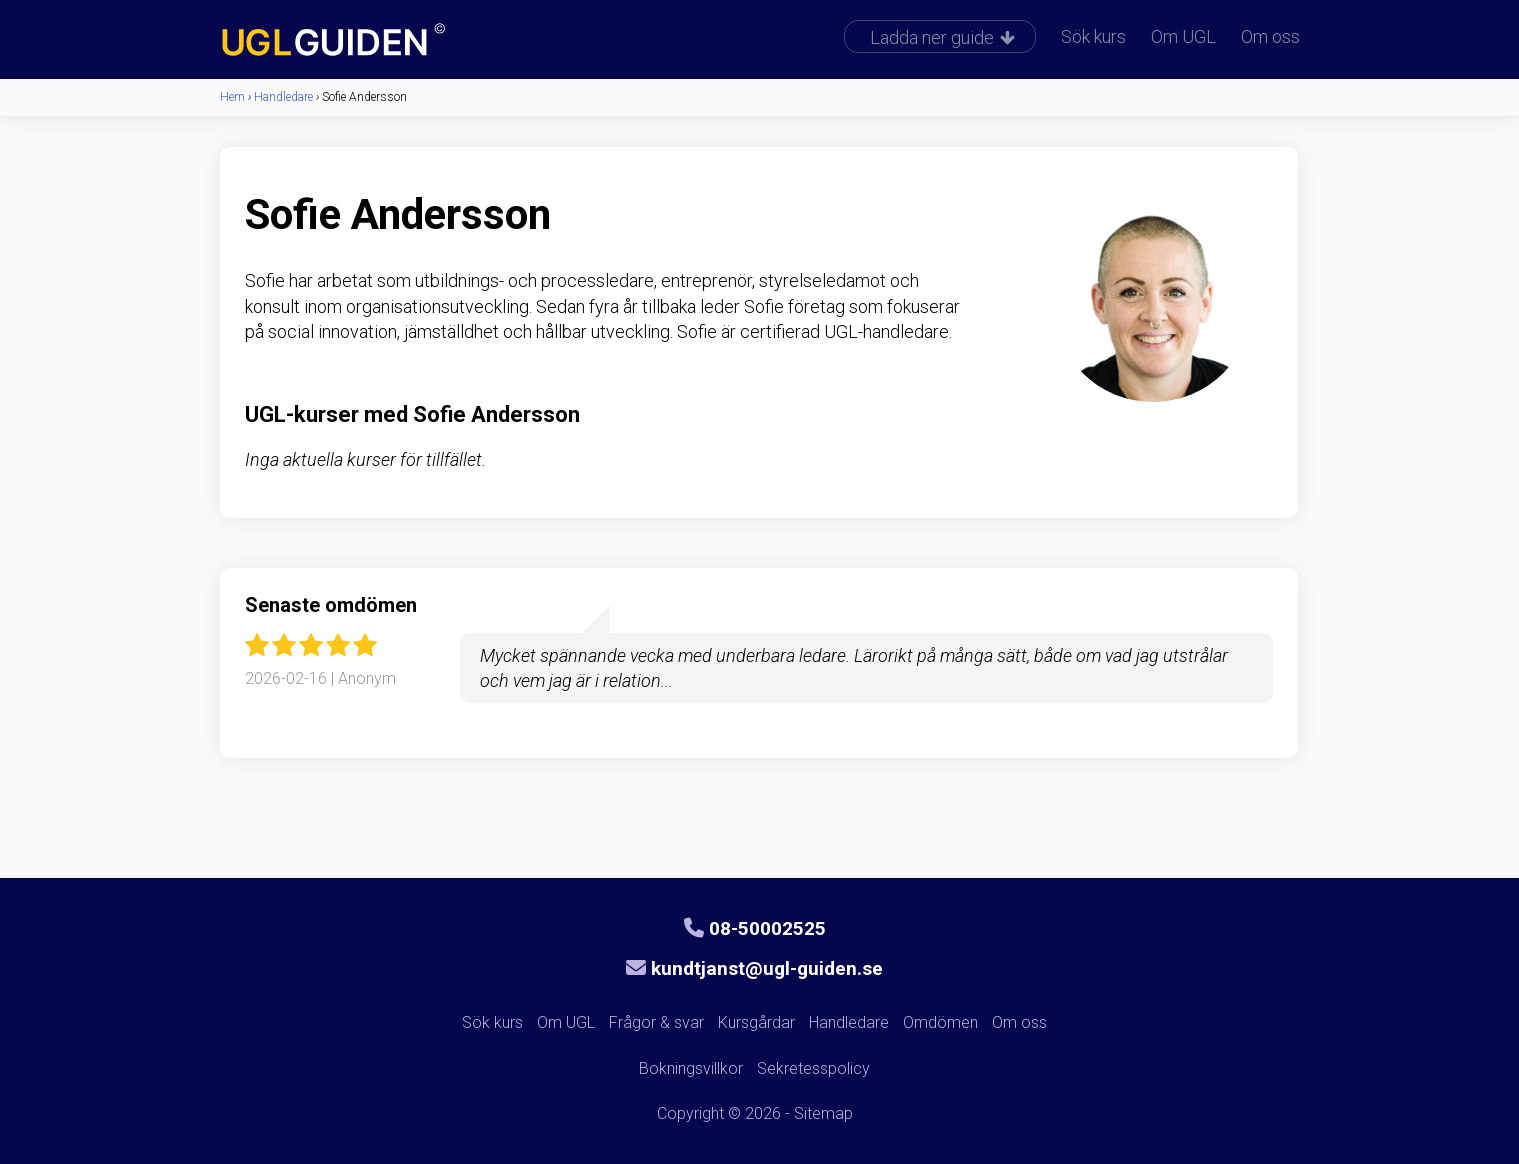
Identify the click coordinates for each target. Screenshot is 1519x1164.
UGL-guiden (365, 42)
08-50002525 (755, 928)
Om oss (1270, 36)
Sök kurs (1093, 36)
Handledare (849, 1022)
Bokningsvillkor (691, 1068)
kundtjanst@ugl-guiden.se (754, 968)
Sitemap (823, 1113)
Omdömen (940, 1022)
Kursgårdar (756, 1022)
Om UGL (1183, 36)
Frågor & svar (656, 1022)
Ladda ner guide (942, 37)
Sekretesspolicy (813, 1068)
